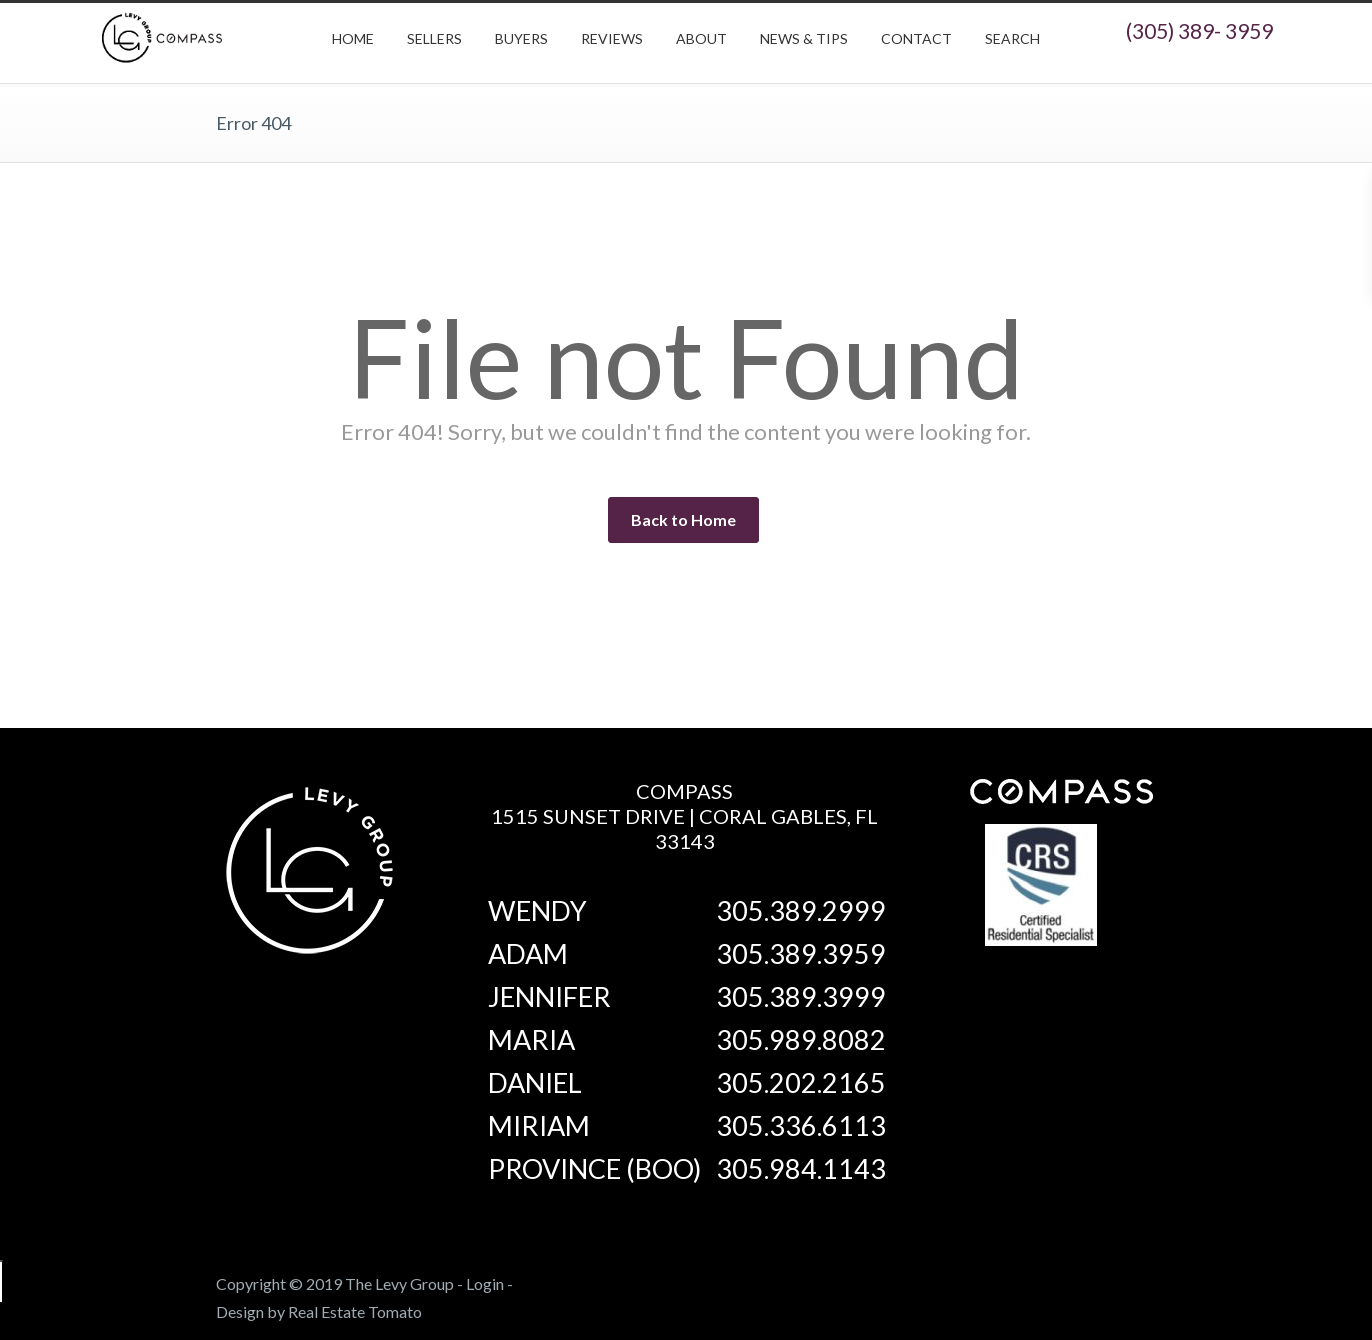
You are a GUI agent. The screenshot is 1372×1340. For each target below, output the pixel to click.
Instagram (1056, 1280)
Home (353, 38)
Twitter (976, 1280)
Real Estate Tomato (355, 1311)
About (701, 38)
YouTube (1136, 1280)
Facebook (1016, 1280)
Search (1012, 38)
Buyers (521, 38)
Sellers (434, 38)
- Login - (485, 1283)
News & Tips (804, 38)
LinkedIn (1096, 1280)
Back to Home (683, 519)
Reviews (612, 38)
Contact (916, 38)
